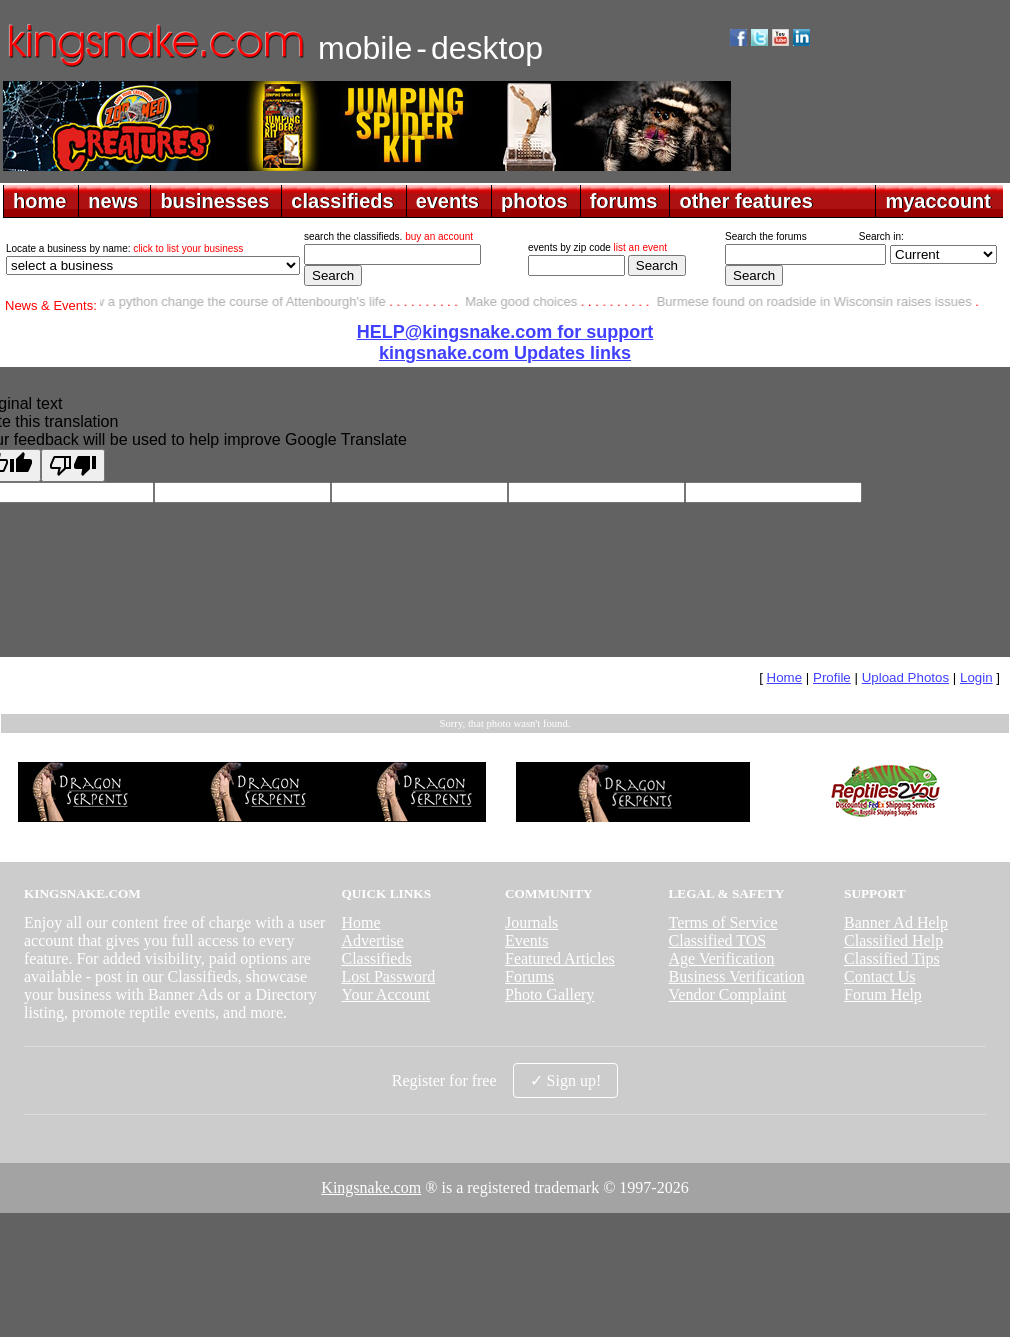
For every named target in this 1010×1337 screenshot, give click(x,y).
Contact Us (880, 976)
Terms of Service (723, 922)
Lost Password (388, 976)
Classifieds (376, 958)
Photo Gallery (549, 994)
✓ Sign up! (566, 1080)
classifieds (342, 201)
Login (976, 677)
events (447, 201)
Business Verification (737, 976)
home (39, 201)
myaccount (938, 201)
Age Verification (722, 958)
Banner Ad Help (896, 922)
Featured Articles (560, 958)
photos (534, 201)
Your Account (385, 994)
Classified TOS (718, 940)
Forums (529, 976)
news (113, 201)
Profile (832, 677)
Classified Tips (892, 958)
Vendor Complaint (728, 994)
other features (745, 201)
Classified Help (893, 940)
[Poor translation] (73, 465)
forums (624, 201)
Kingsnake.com (371, 1187)
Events (527, 940)
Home (785, 677)
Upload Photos (905, 677)
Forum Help (883, 994)
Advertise (372, 940)
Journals (531, 922)
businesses (214, 201)
